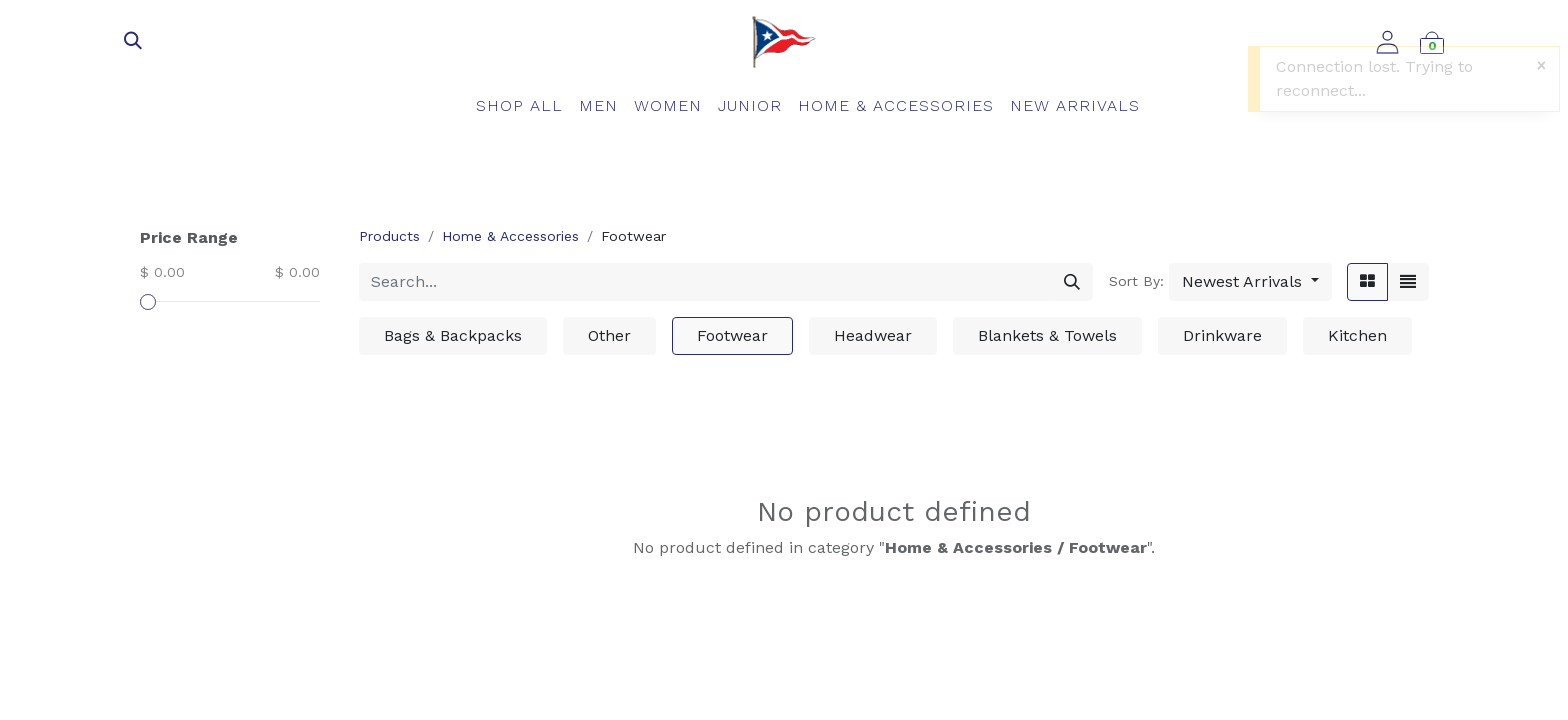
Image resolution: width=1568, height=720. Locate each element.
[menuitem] (519, 106)
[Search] (1072, 282)
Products (389, 236)
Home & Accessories (510, 236)
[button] (1250, 282)
